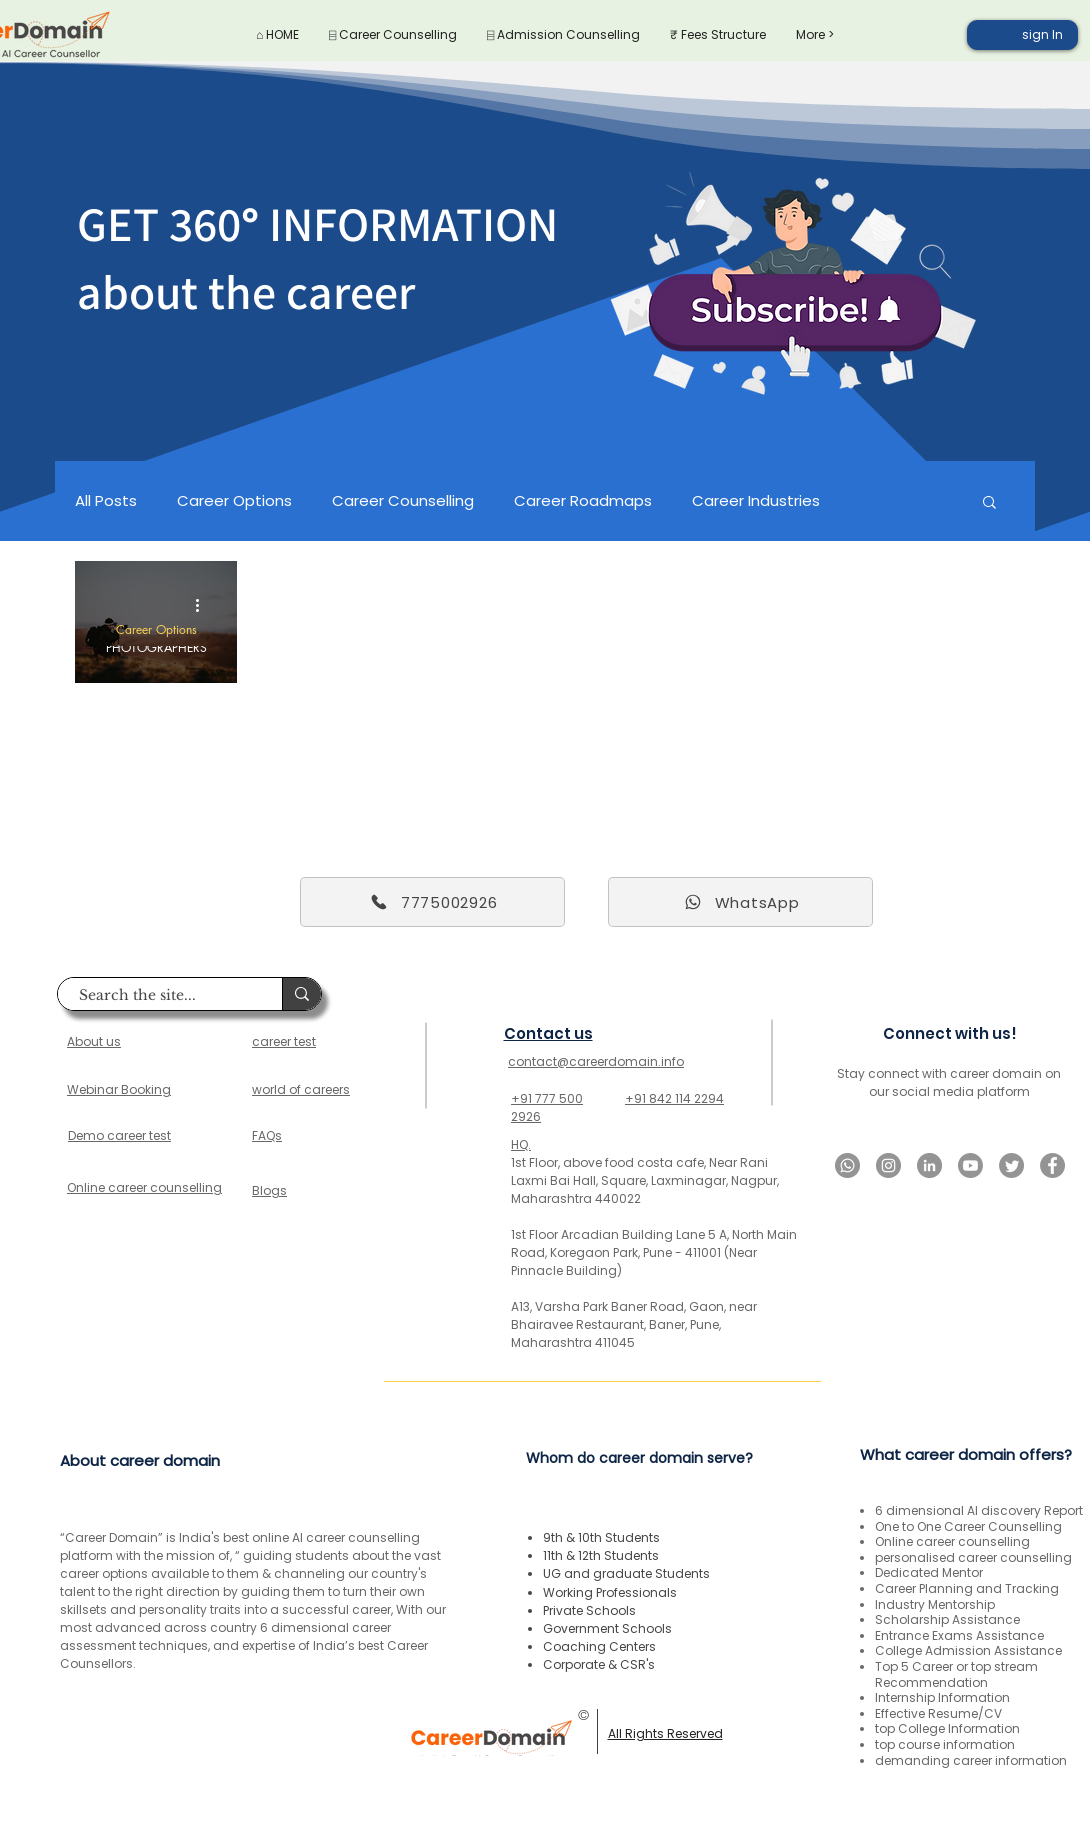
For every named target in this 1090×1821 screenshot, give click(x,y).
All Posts (106, 501)
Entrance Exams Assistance (959, 1635)
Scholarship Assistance (947, 1619)
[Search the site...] (159, 996)
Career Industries (756, 501)
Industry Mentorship (935, 1604)
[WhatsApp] (740, 902)
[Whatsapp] (847, 1165)
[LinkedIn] (929, 1165)
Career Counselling (403, 501)
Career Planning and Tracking (967, 1588)
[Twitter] (1011, 1165)
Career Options (234, 501)
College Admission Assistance (968, 1650)
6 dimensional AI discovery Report (979, 1510)
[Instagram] (888, 1165)
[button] (989, 503)
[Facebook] (1052, 1165)
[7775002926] (432, 902)
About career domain (140, 1460)
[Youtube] (970, 1165)
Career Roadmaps (583, 501)
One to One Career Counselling (968, 1526)
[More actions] (204, 605)
